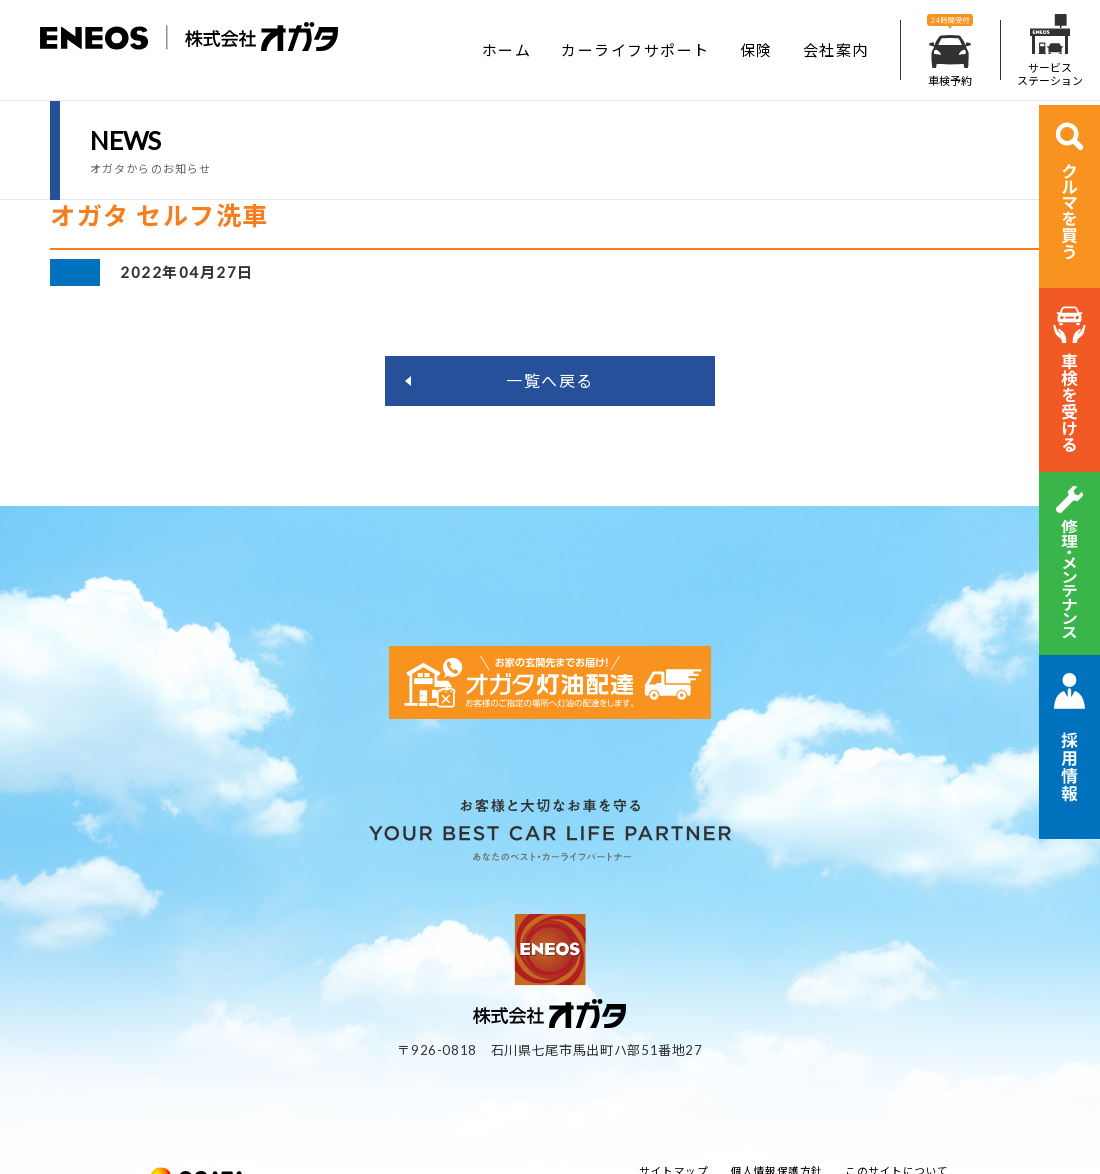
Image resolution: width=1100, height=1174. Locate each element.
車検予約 (950, 50)
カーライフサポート (635, 50)
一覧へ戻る (550, 380)
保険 (756, 50)
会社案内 (836, 50)
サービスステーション (1050, 50)
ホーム (507, 50)
